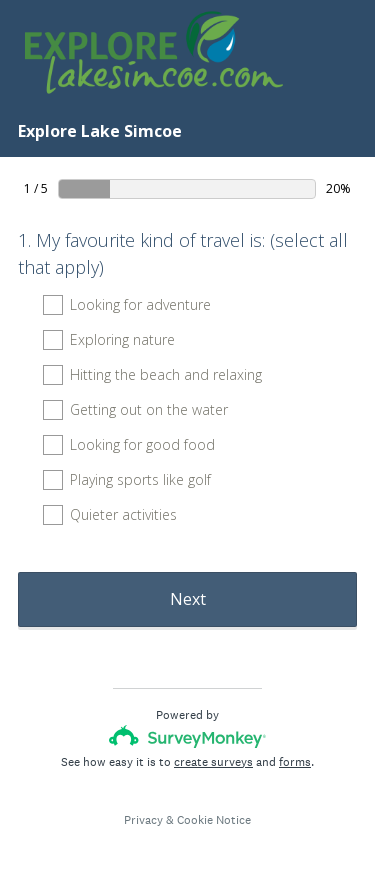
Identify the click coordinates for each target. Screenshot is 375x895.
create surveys (213, 762)
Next (188, 599)
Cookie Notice (214, 820)
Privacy (143, 820)
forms (295, 762)
